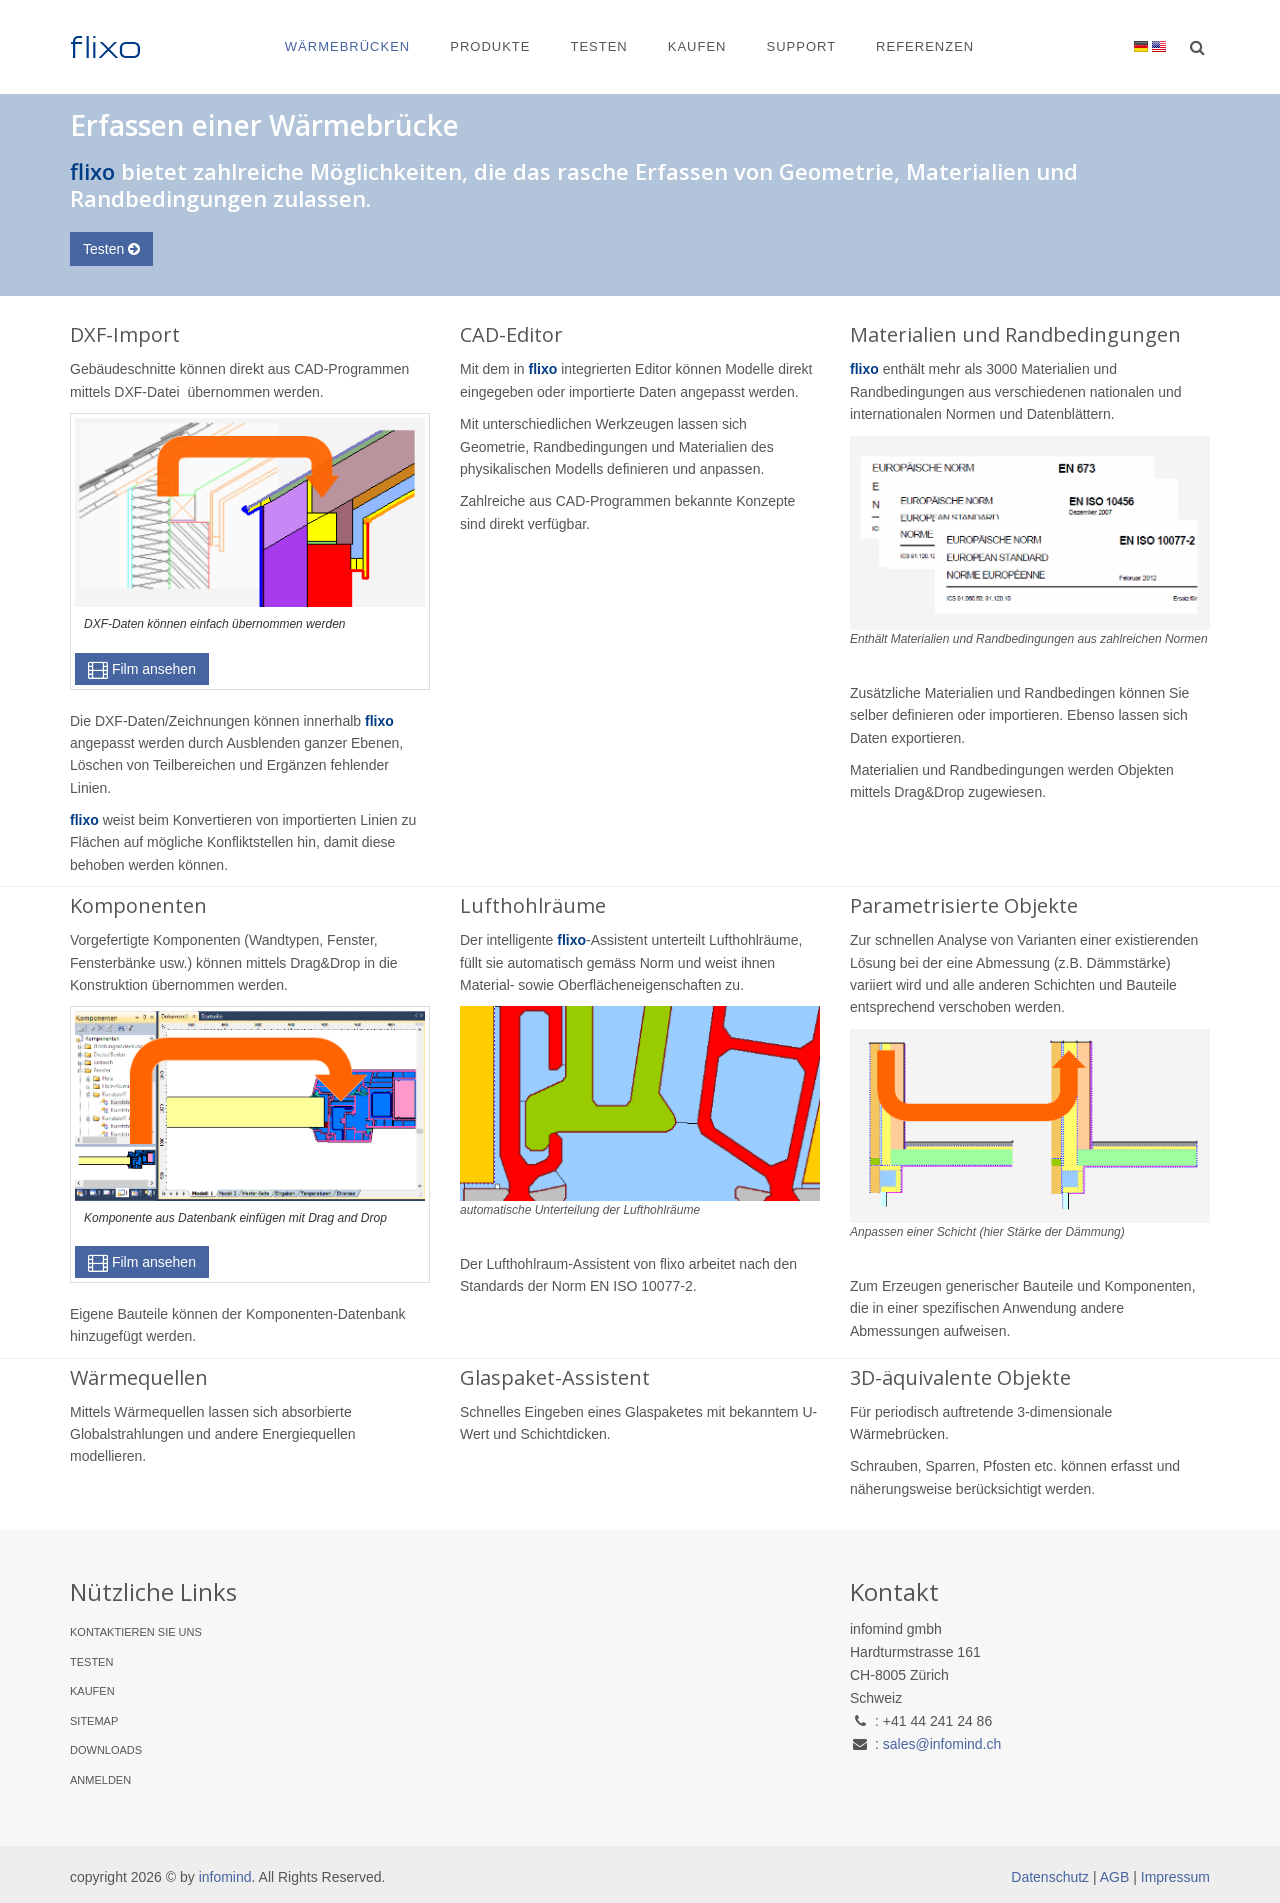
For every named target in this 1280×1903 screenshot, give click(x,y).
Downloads (106, 1750)
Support (801, 46)
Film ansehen (142, 669)
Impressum (1175, 1877)
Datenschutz (1050, 1877)
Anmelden (100, 1780)
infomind (225, 1877)
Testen (598, 46)
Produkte (490, 46)
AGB (1115, 1877)
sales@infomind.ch (942, 1744)
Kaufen (697, 46)
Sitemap (94, 1721)
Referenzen (925, 46)
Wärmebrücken (347, 46)
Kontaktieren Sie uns (136, 1632)
